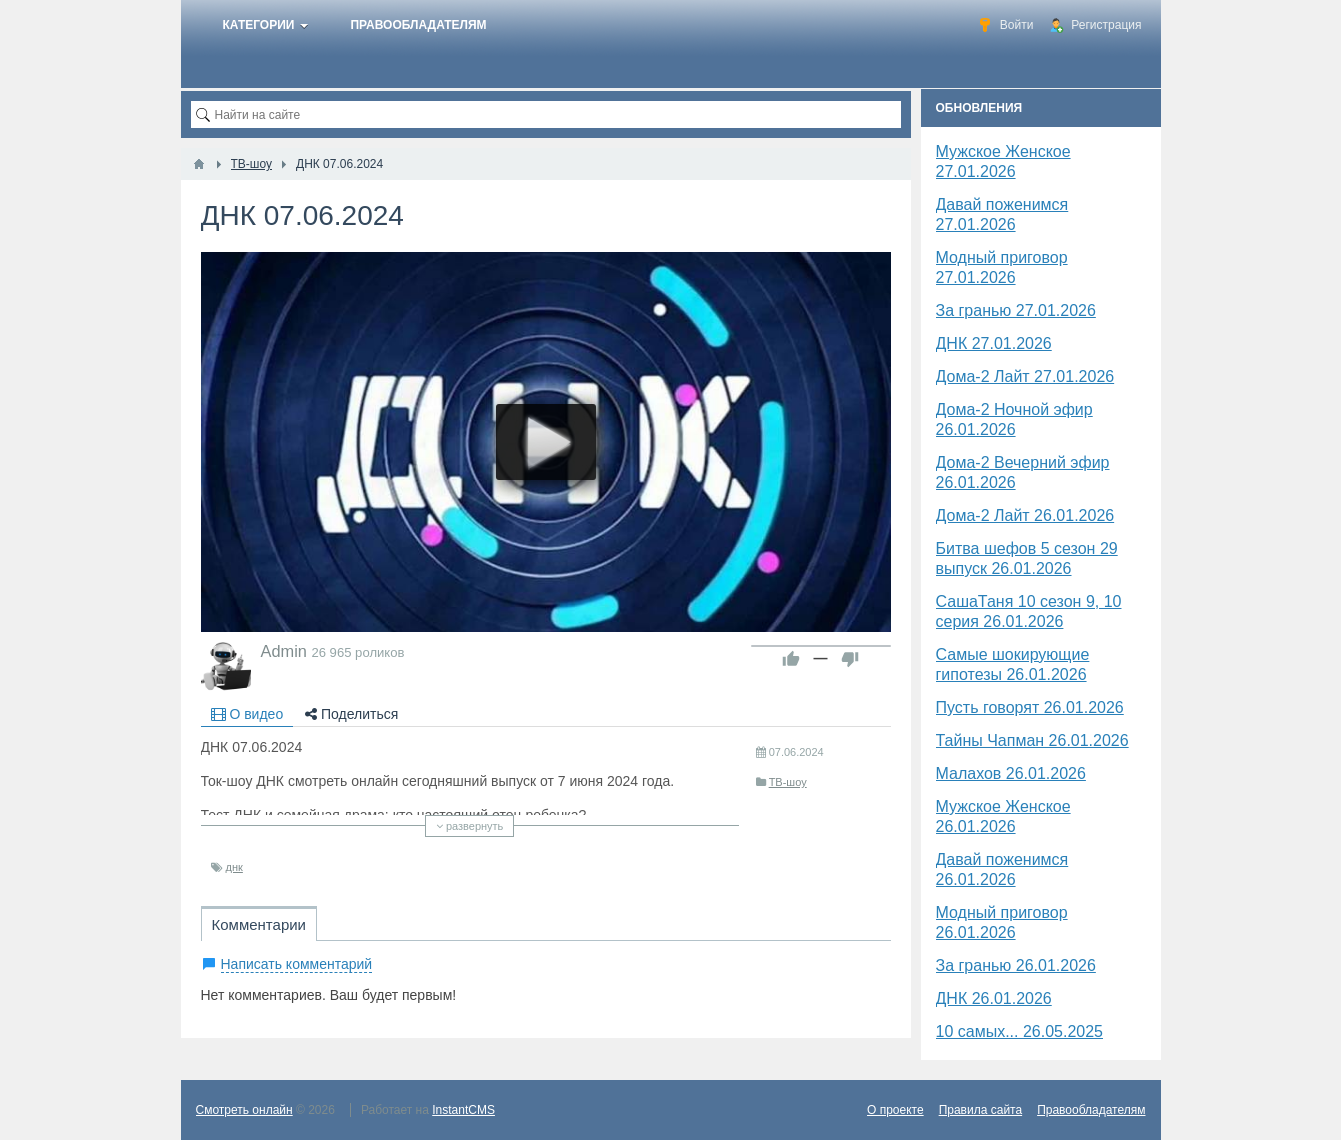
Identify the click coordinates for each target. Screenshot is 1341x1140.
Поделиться (351, 714)
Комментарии (259, 924)
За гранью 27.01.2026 (1016, 310)
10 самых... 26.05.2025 (1020, 1031)
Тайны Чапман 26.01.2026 (1032, 740)
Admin (284, 651)
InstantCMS (463, 1110)
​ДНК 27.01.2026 (994, 343)
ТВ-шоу (788, 782)
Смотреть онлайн (244, 1110)
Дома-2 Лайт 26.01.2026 (1025, 515)
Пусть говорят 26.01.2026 (1030, 707)
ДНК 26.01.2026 (994, 998)
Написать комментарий (297, 964)
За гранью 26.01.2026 (1016, 965)
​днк (234, 867)
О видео (247, 714)
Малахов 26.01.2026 (1011, 773)
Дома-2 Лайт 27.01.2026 (1025, 376)
